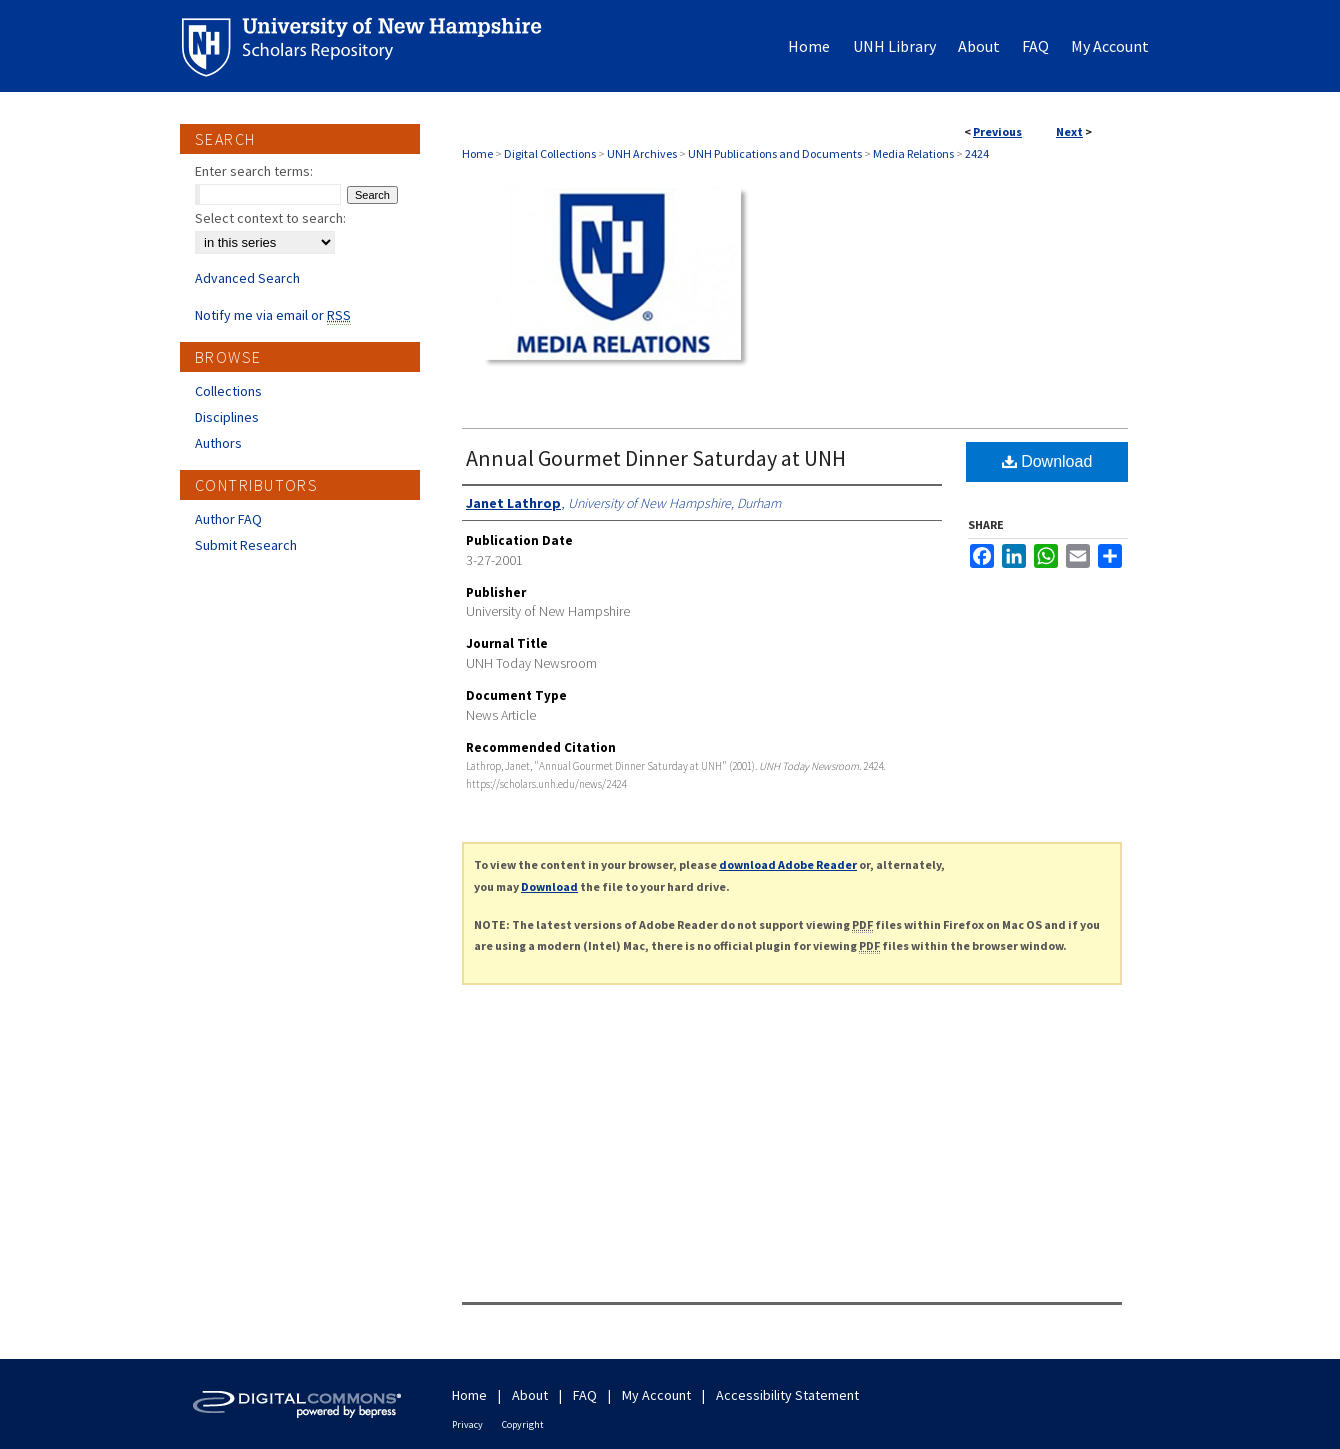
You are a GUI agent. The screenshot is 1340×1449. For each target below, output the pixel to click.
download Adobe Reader (788, 864)
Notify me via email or (273, 315)
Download (1047, 461)
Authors (218, 443)
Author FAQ (228, 519)
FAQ (585, 1395)
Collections (228, 391)
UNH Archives (642, 153)
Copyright (523, 1424)
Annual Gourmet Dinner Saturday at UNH (656, 458)
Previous (997, 131)
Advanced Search (247, 278)
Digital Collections (550, 153)
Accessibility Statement (787, 1395)
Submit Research (246, 545)
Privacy (467, 1424)
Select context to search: (270, 218)
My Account (656, 1395)
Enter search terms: (254, 171)
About (530, 1395)
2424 (977, 153)
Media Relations (913, 153)
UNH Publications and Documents (775, 153)
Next (1069, 131)
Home (477, 153)
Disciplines (227, 417)
